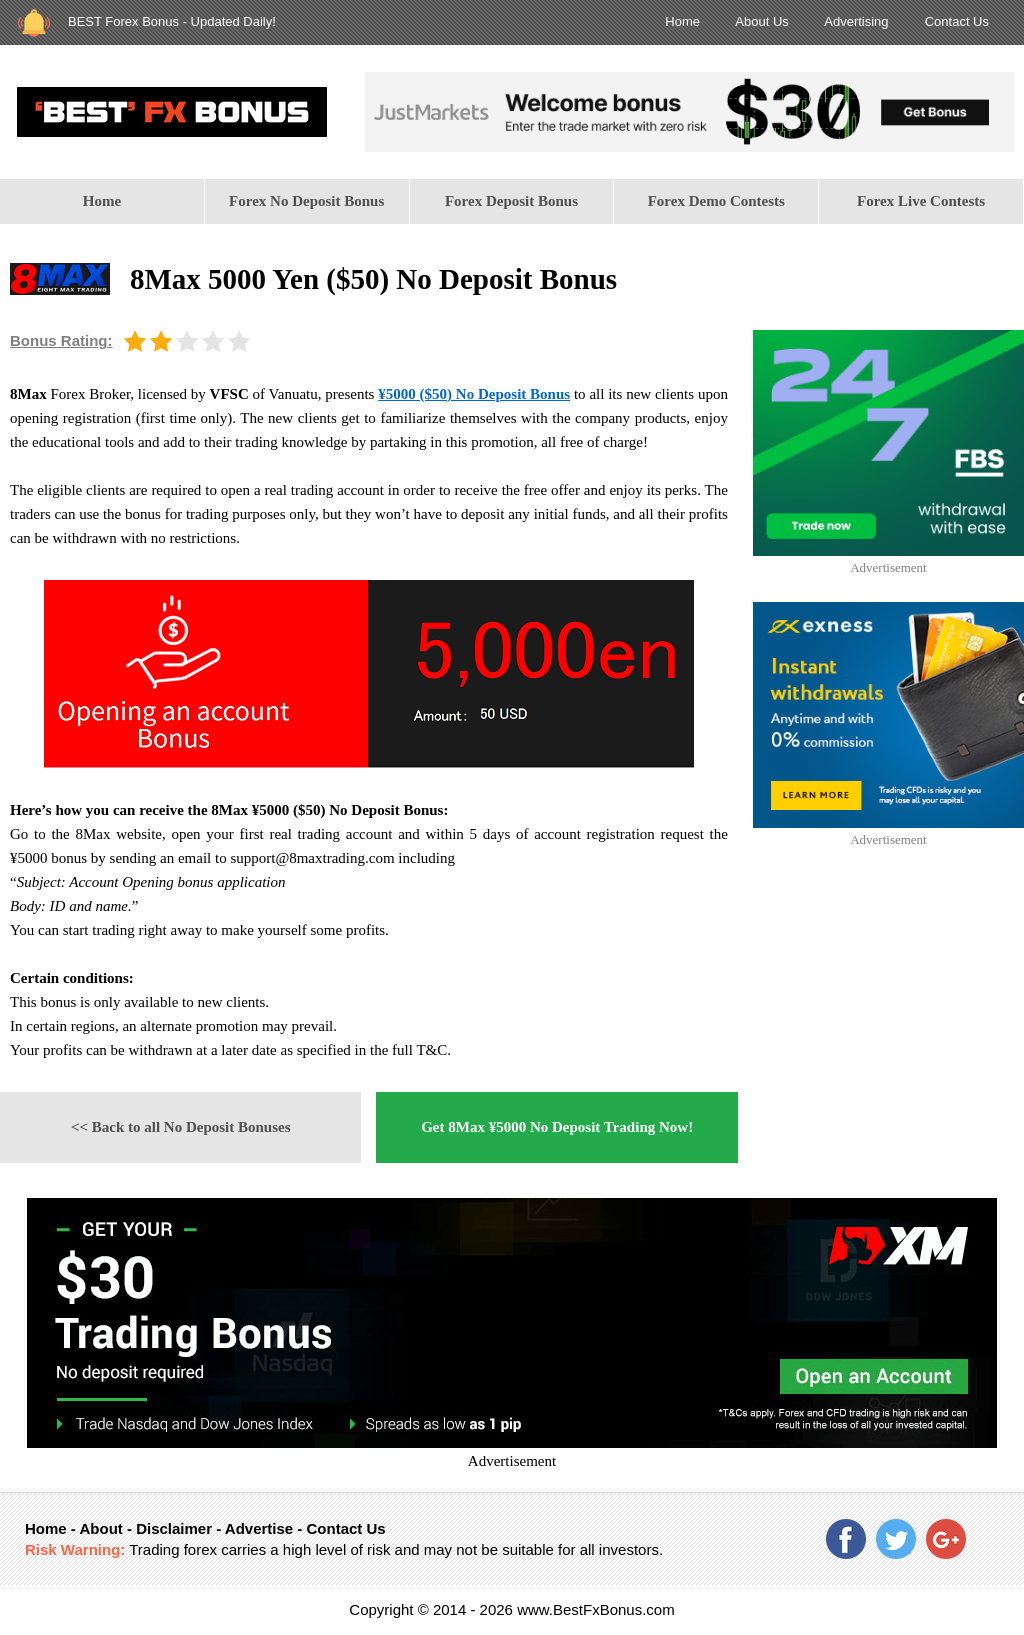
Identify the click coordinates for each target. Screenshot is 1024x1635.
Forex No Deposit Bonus (306, 201)
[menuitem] (102, 201)
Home (682, 21)
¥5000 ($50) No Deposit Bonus (474, 394)
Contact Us (957, 21)
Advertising (856, 21)
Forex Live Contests (921, 201)
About (100, 1528)
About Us (761, 21)
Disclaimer (174, 1528)
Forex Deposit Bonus (511, 201)
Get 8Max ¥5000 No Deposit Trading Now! (557, 1127)
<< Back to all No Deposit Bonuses (181, 1127)
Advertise (259, 1528)
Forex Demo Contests (716, 201)
